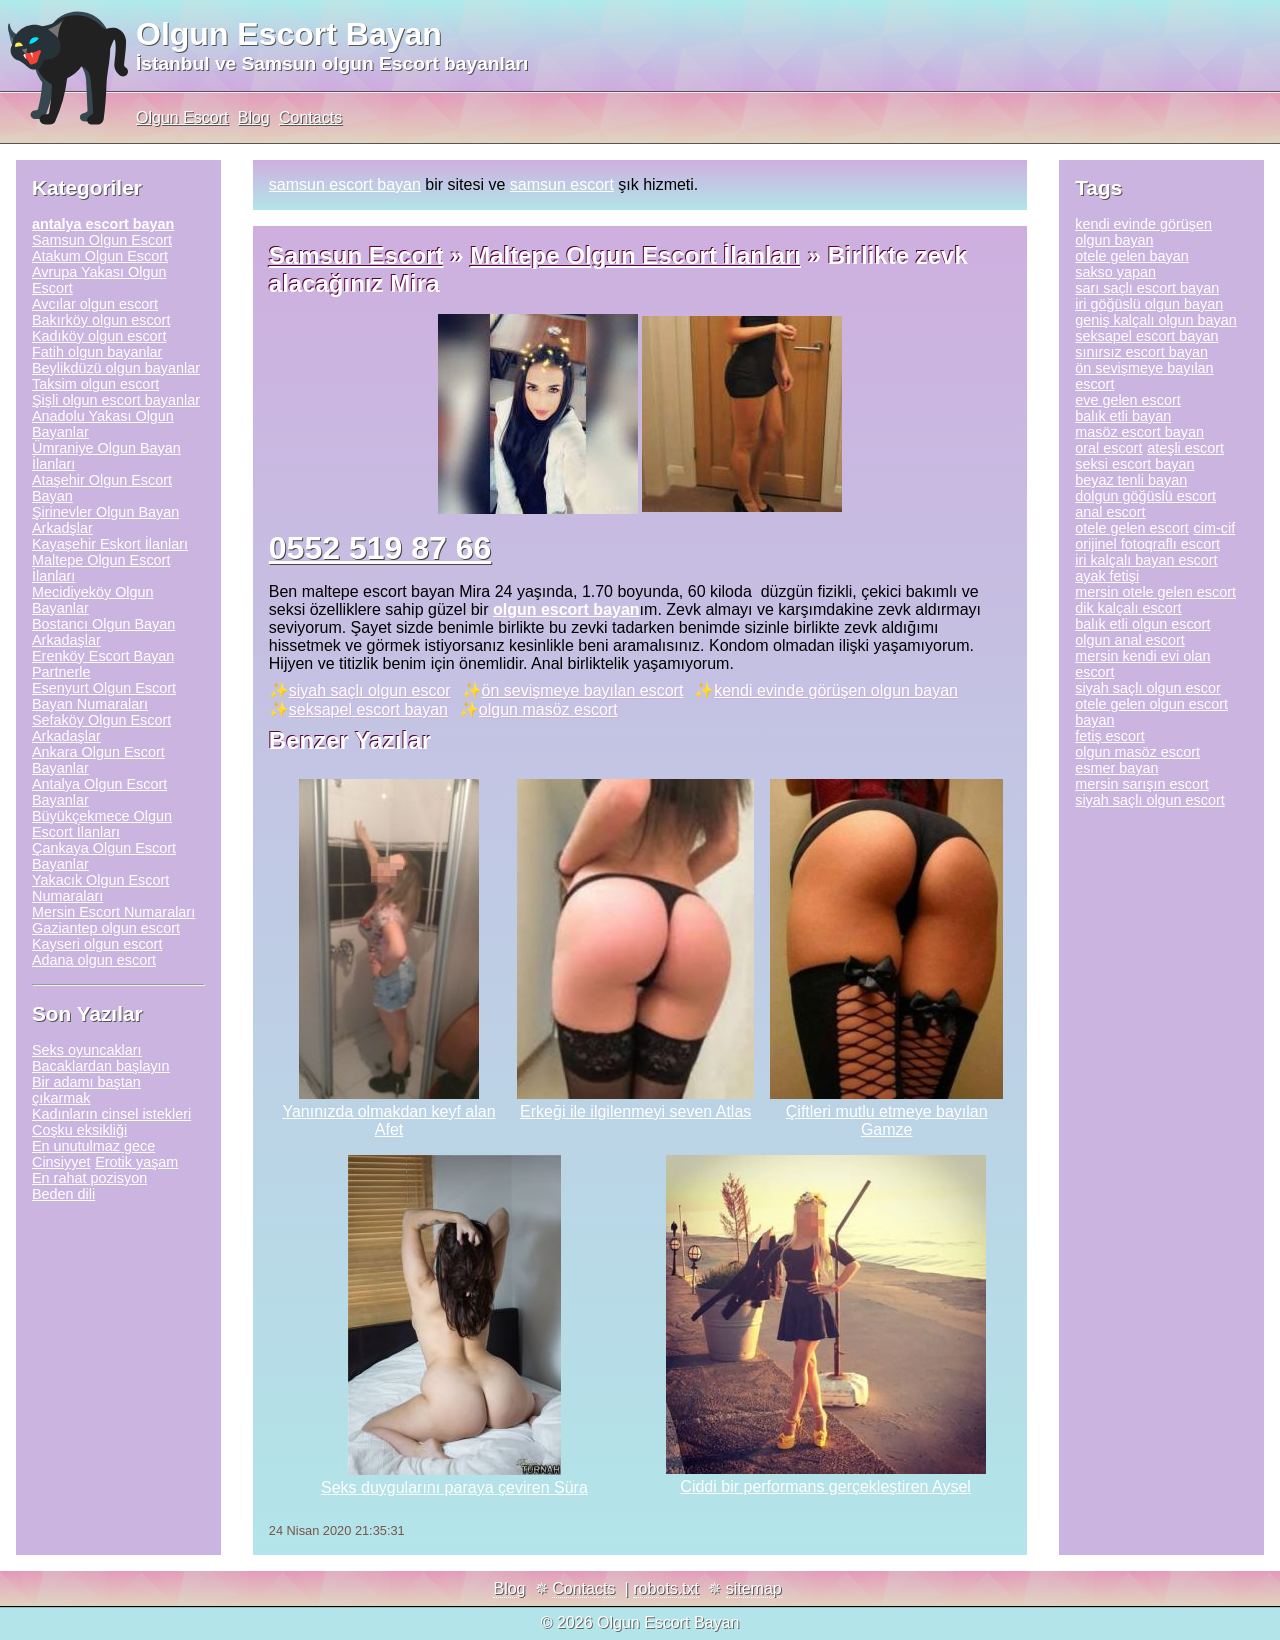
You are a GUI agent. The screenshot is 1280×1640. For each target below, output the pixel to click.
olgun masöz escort (548, 709)
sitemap (754, 1588)
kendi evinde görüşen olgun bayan (836, 690)
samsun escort (562, 184)
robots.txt (666, 1588)
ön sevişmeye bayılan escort (583, 690)
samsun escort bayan (345, 184)
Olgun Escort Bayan (289, 34)
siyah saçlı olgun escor (370, 690)
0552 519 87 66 (380, 548)
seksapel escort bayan (368, 709)
